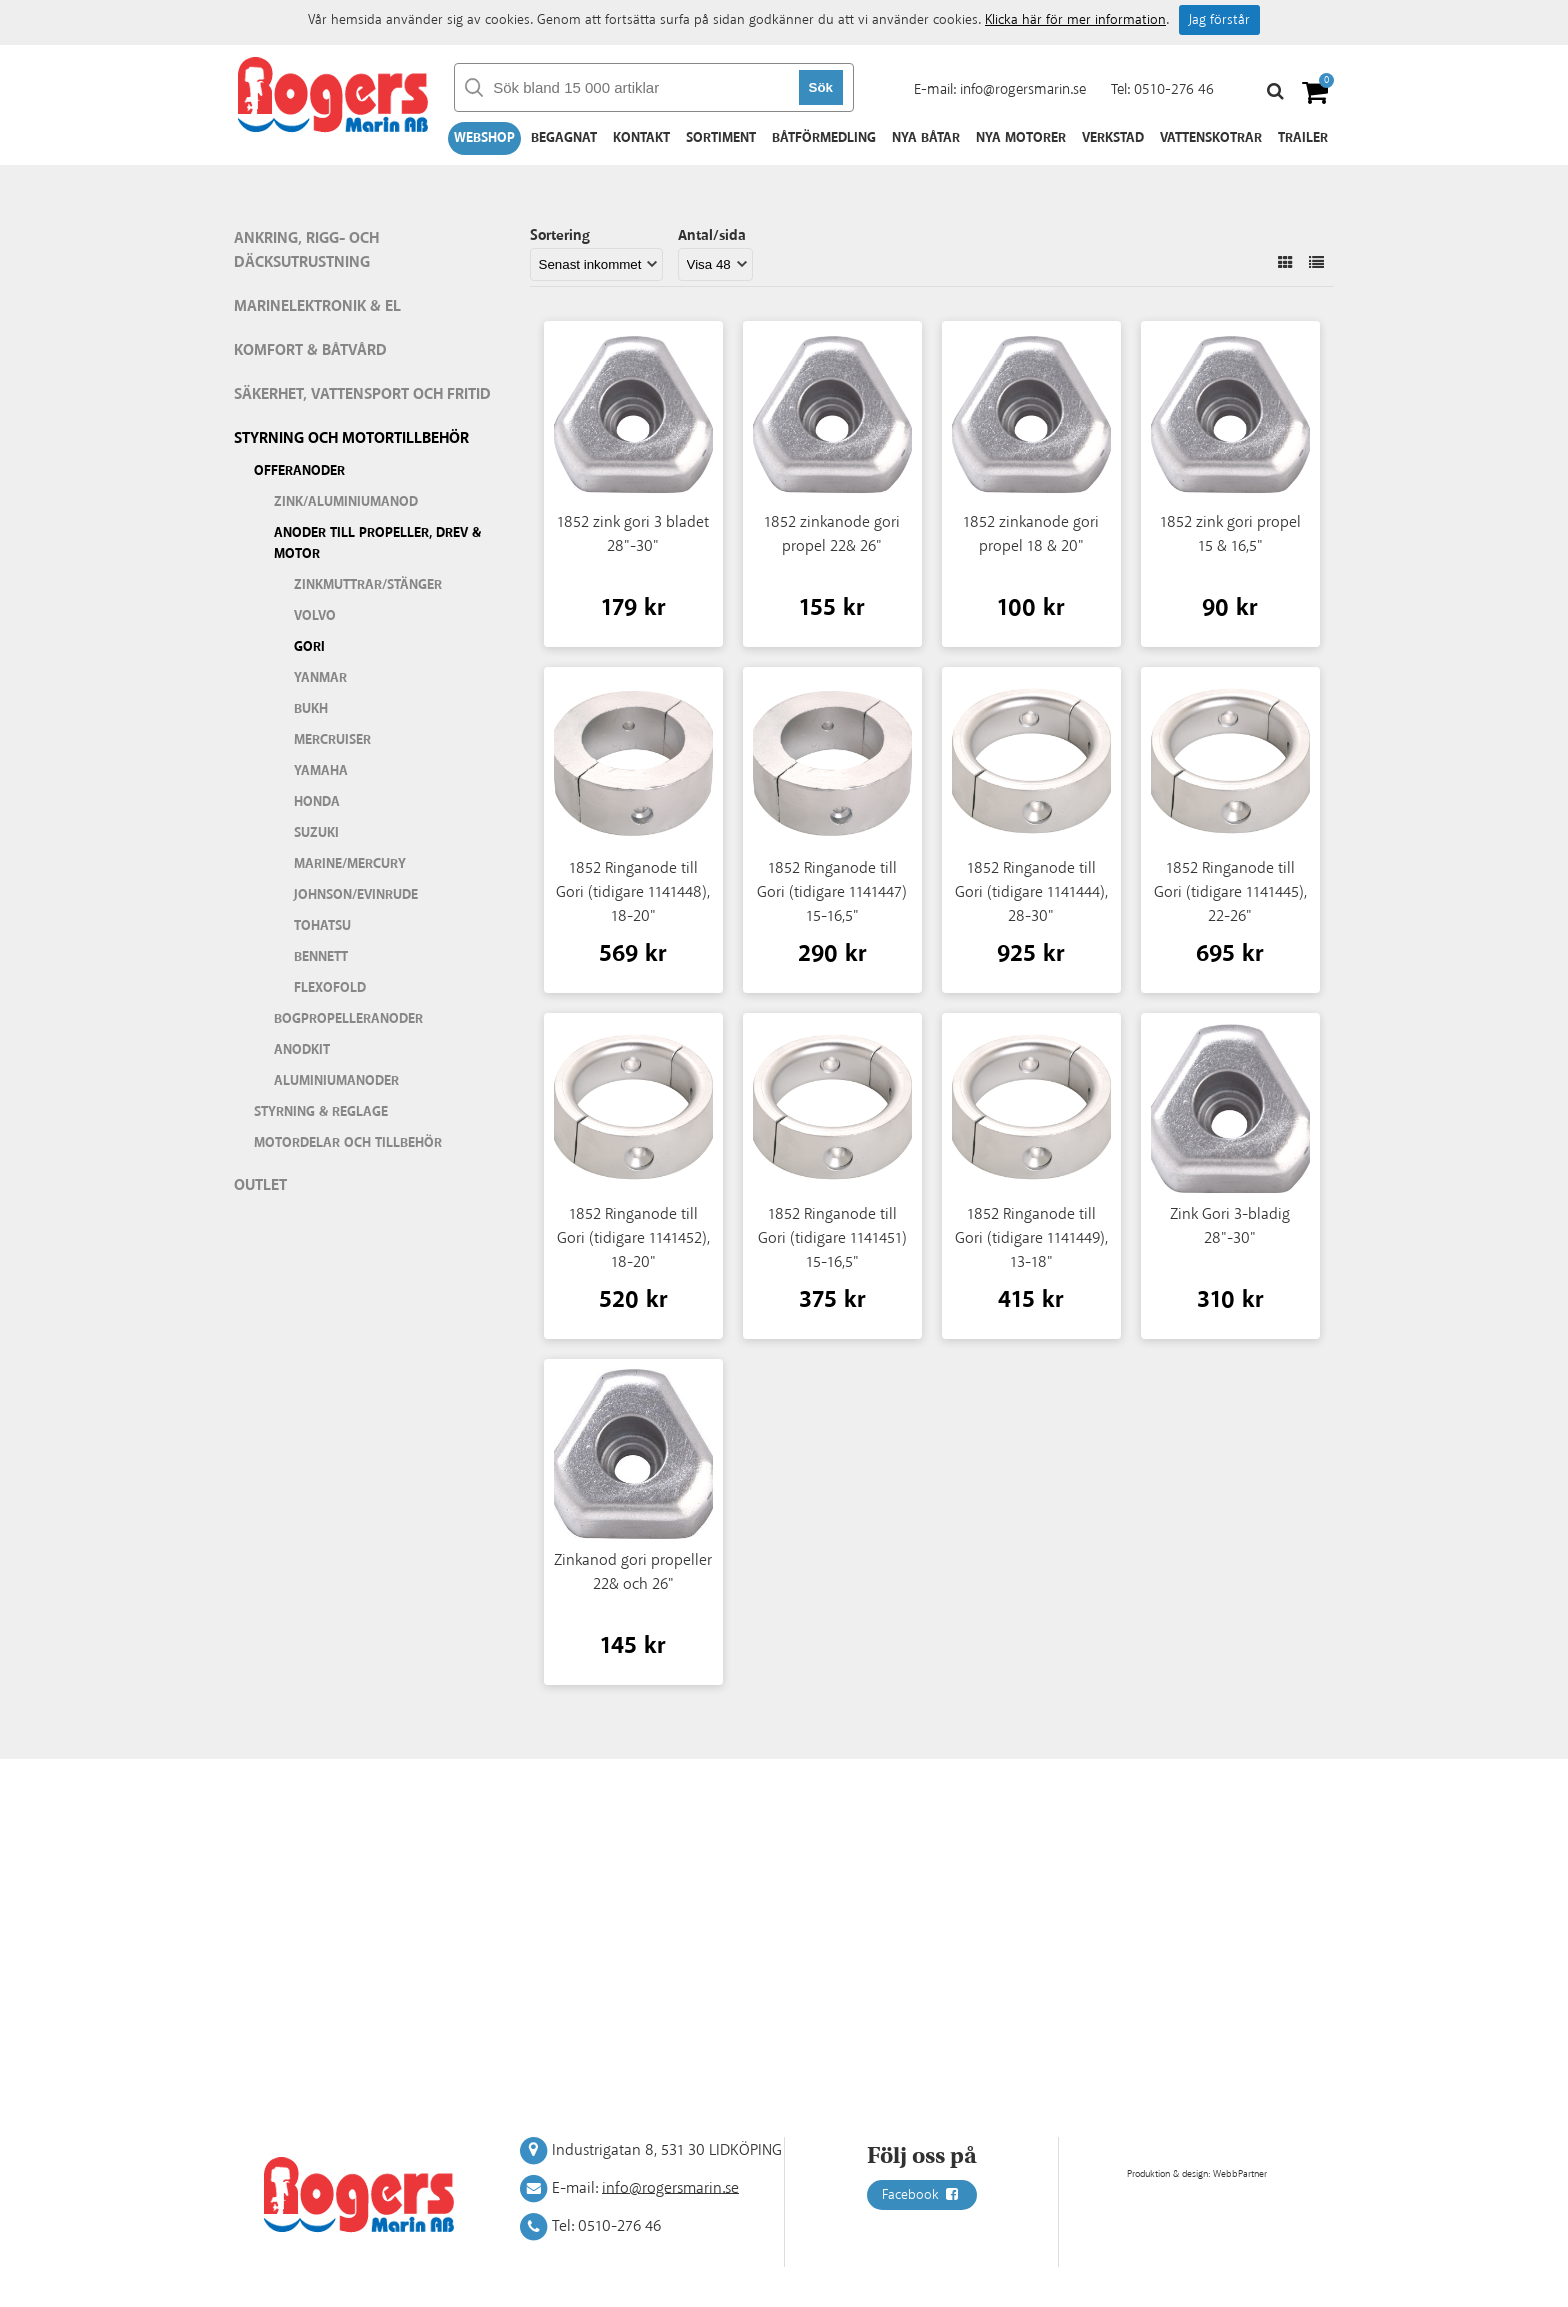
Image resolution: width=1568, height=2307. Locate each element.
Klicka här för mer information (1075, 20)
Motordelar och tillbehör (348, 1143)
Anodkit (302, 1050)
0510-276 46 (1174, 89)
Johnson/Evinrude (356, 895)
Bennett (321, 957)
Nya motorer (1021, 138)
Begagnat (564, 138)
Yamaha (321, 771)
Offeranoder (299, 471)
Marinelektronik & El (317, 306)
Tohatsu (322, 926)
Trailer (1303, 138)
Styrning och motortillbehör (351, 438)
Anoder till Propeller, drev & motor (377, 543)
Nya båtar (926, 138)
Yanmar (320, 678)
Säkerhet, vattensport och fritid (362, 394)
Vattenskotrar (1211, 138)
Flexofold (330, 988)
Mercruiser (332, 740)
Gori (309, 647)
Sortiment (721, 138)
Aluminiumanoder (336, 1081)
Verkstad (1113, 138)
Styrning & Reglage (321, 1112)
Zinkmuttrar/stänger (368, 585)
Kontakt (641, 138)
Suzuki (316, 833)
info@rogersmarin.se (1023, 89)
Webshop (484, 138)
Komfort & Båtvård (310, 350)
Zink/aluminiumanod (346, 502)
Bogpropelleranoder (348, 1019)
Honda (317, 802)
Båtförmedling (824, 138)
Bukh (311, 709)
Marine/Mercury (350, 864)
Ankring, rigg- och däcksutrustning (306, 250)
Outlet (260, 1185)
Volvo (315, 616)
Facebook (922, 2195)
